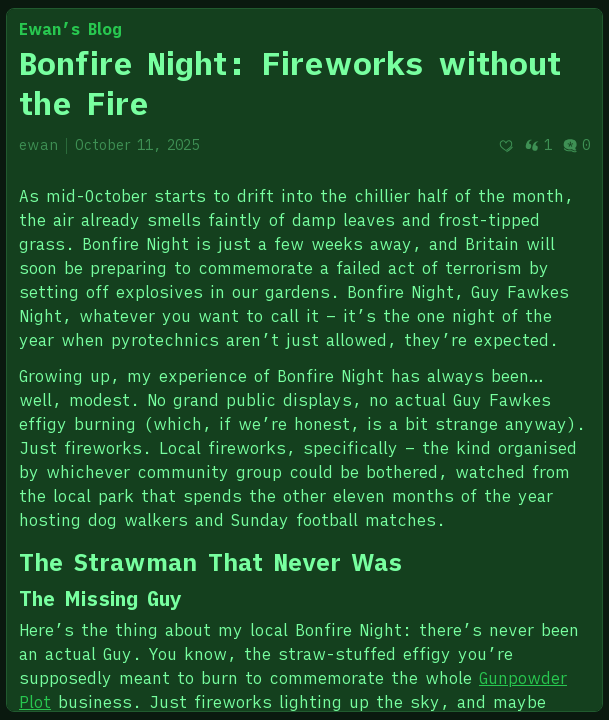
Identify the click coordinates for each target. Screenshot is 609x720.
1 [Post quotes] (538, 145)
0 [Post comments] (576, 145)
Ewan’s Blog (70, 29)
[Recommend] (506, 145)
